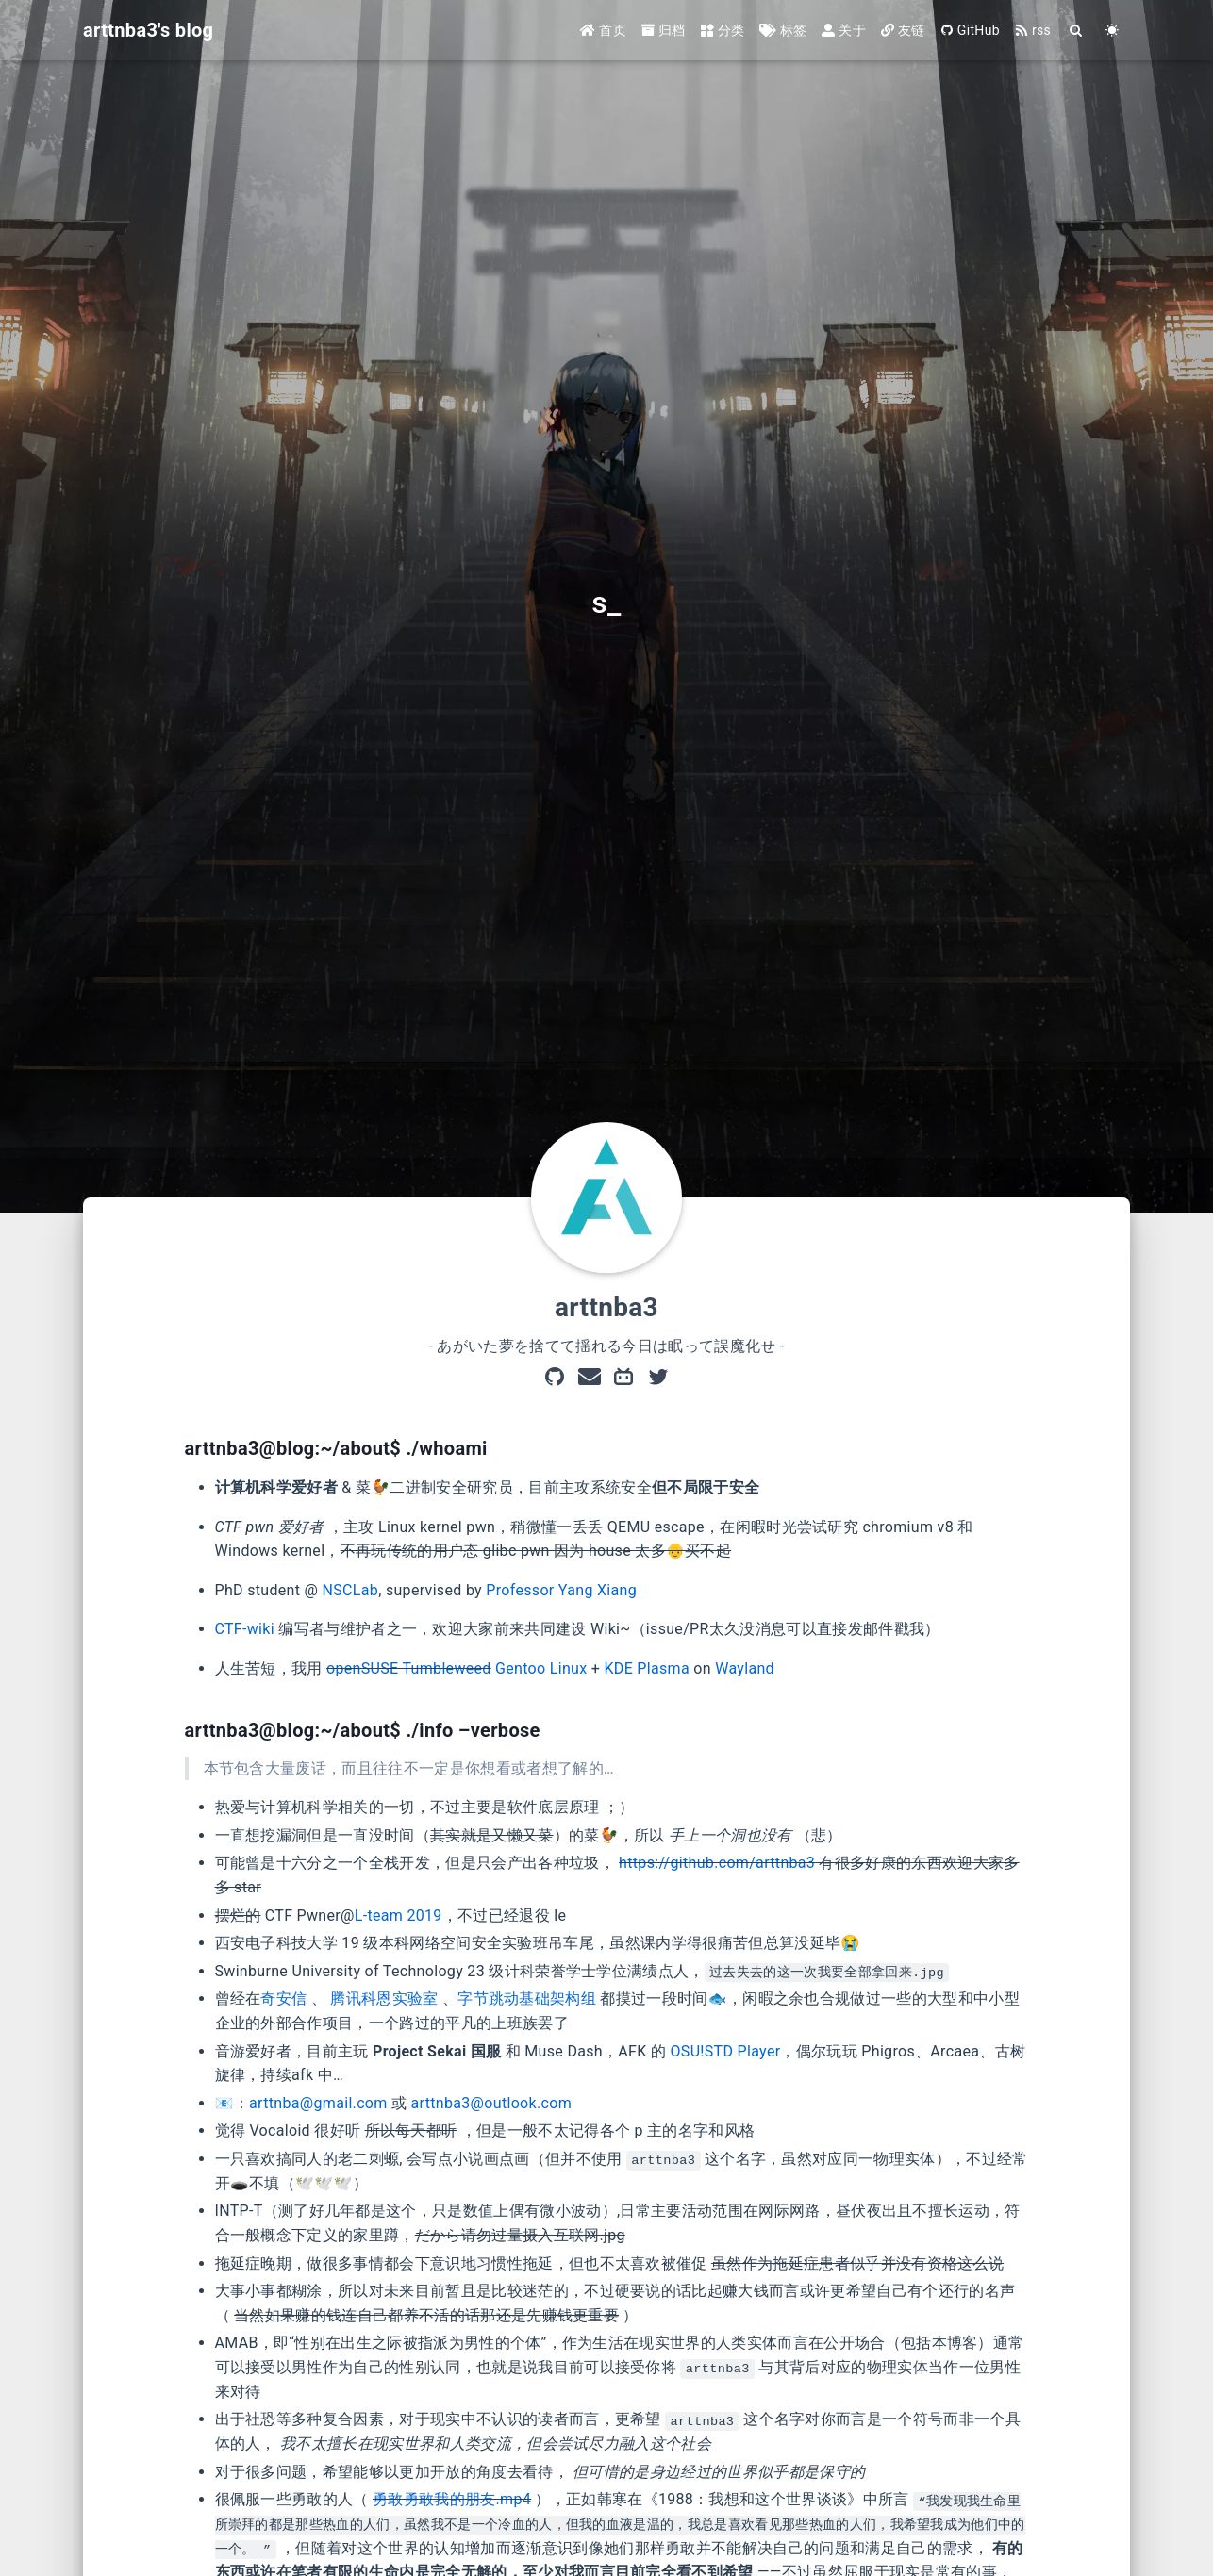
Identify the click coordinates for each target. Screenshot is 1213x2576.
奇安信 (283, 1998)
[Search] (1076, 30)
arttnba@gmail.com (318, 2103)
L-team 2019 (398, 1915)
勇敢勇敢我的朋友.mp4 (452, 2499)
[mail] (589, 1378)
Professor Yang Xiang (561, 1590)
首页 (603, 30)
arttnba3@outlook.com (491, 2103)
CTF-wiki (244, 1629)
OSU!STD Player (726, 2051)
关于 (844, 30)
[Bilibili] (623, 1378)
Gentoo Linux (541, 1668)
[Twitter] (658, 1378)
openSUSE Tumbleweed (408, 1668)
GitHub (970, 30)
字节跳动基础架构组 (526, 1998)
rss (1033, 30)
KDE (618, 1668)
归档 (663, 30)
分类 (723, 30)
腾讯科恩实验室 (384, 1998)
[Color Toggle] (1112, 30)
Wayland (744, 1668)
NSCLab (351, 1590)
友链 (903, 30)
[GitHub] (554, 1378)
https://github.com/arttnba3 (717, 1863)
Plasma (663, 1668)
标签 (782, 30)
